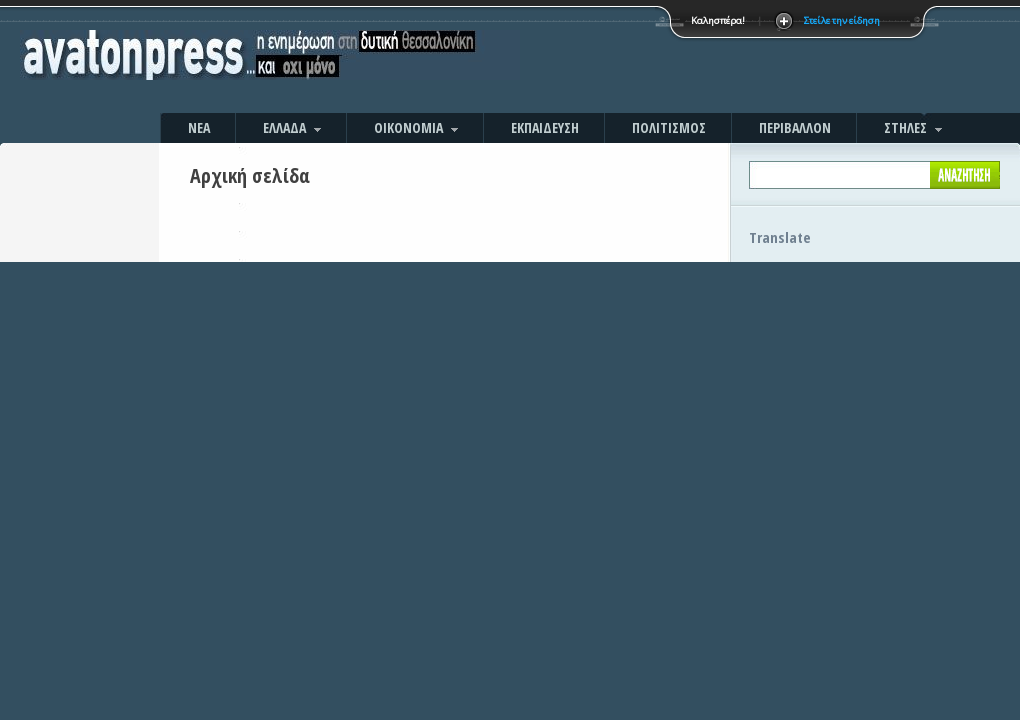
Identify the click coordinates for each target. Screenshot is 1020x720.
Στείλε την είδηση (842, 20)
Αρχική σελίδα (250, 175)
